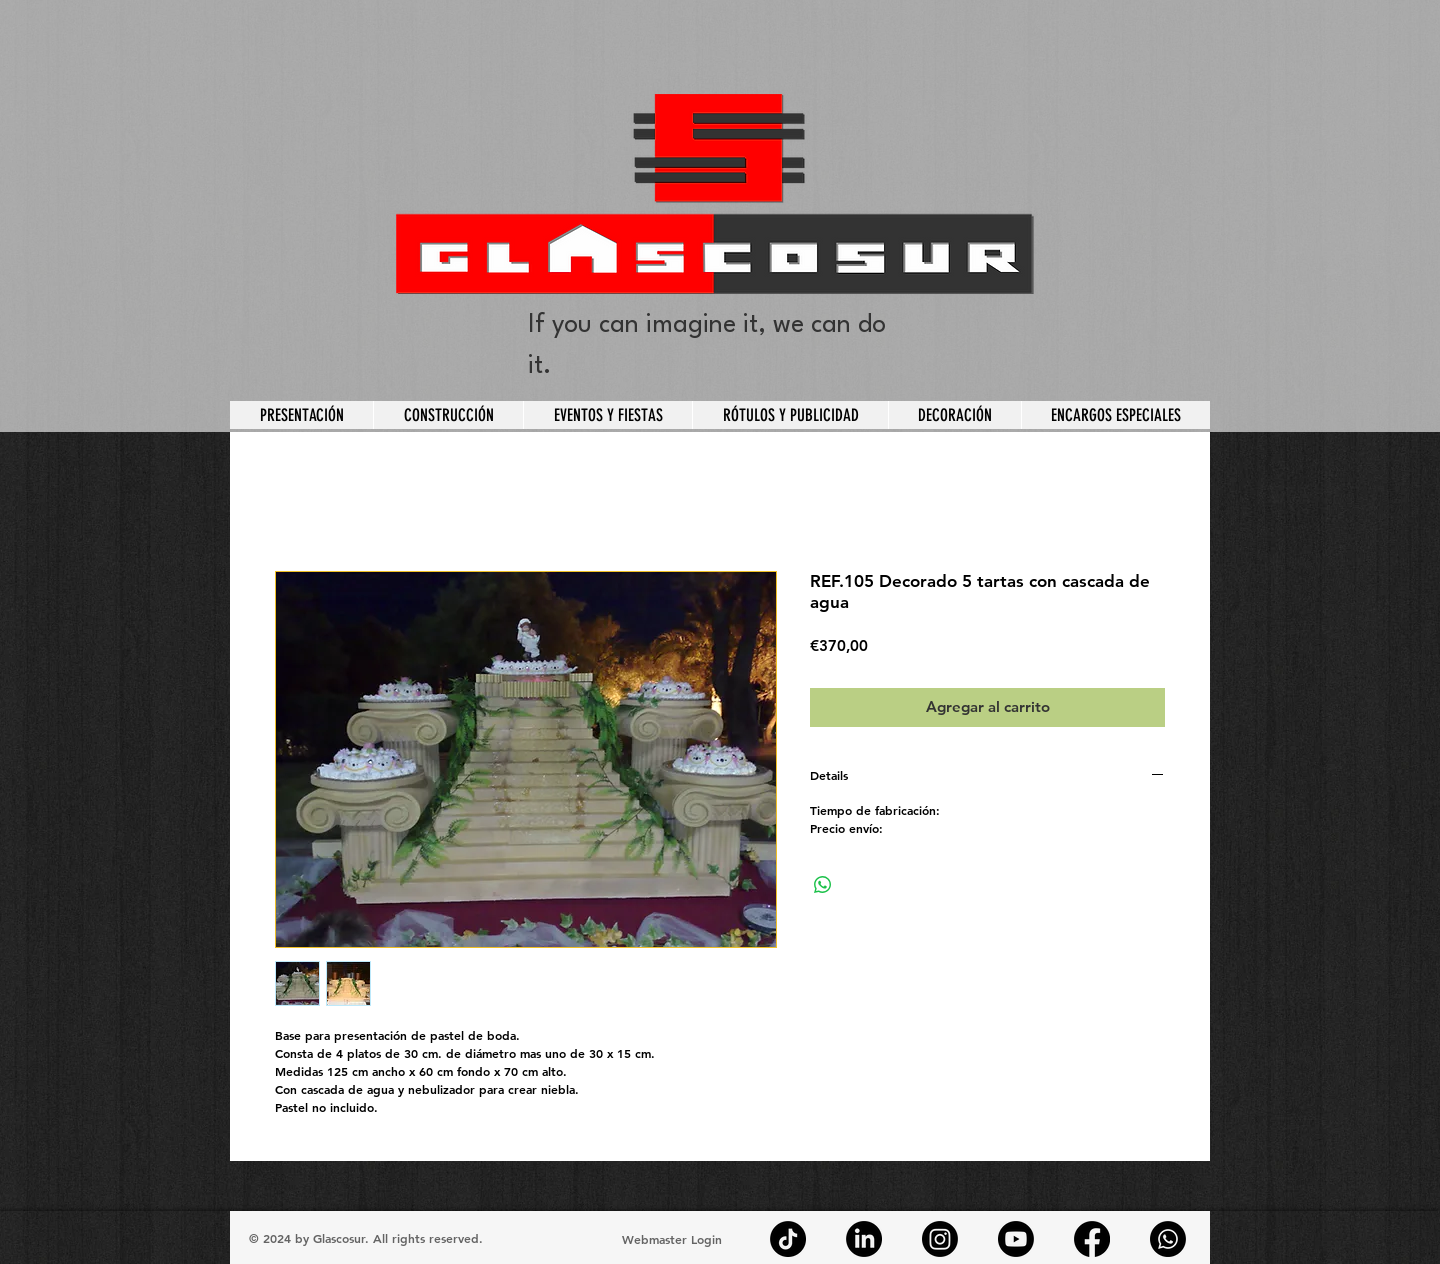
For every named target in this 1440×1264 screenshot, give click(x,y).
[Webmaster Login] (671, 1239)
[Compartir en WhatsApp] (823, 885)
